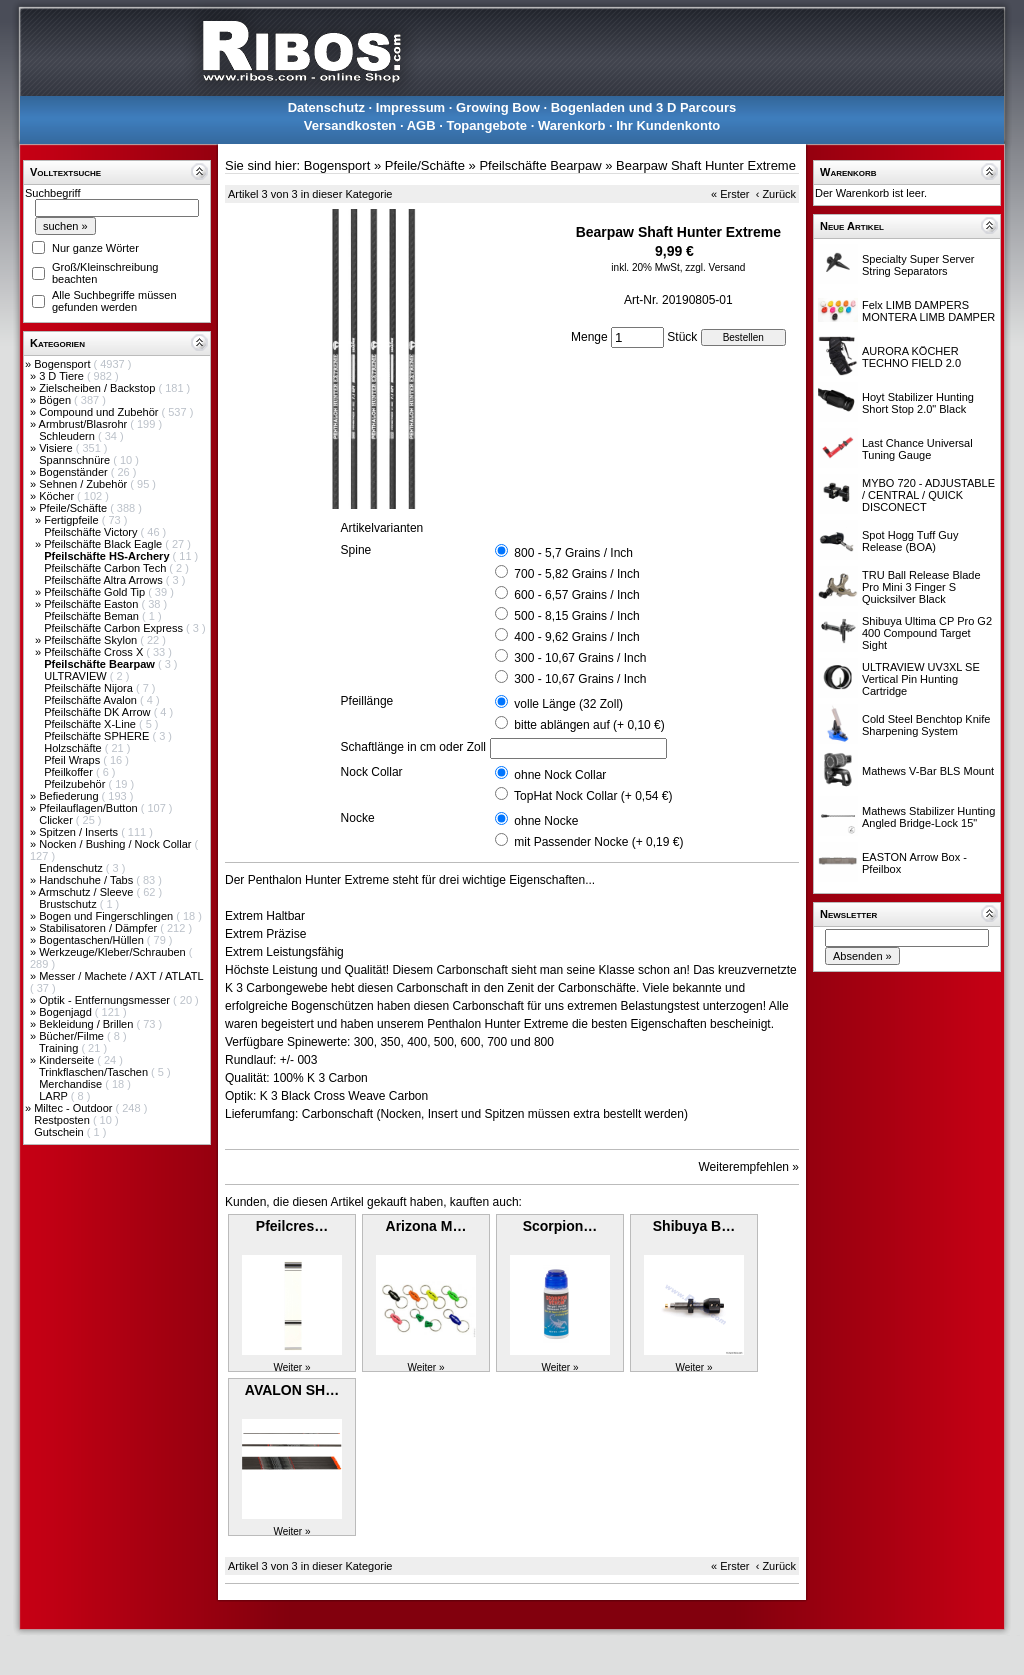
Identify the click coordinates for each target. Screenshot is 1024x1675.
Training (60, 1048)
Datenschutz (326, 107)
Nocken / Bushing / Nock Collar (116, 844)
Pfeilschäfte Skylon (92, 640)
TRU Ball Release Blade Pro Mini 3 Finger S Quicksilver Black (921, 587)
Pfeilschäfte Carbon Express (115, 628)
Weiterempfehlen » (749, 1167)
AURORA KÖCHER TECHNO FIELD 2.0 (911, 357)
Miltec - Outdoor (74, 1108)
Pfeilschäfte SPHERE (98, 736)
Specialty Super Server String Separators (918, 265)
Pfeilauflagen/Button (90, 808)
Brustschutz (69, 904)
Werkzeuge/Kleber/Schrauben (114, 952)
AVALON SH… (292, 1390)
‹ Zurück (776, 194)
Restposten (63, 1120)
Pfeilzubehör (76, 784)
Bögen (56, 400)
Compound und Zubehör (100, 412)
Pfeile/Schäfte (74, 508)
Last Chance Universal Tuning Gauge (917, 449)
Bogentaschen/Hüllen (93, 940)
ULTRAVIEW (77, 676)
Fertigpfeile (72, 520)
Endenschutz (72, 868)
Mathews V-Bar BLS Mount (928, 771)
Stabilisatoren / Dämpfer (99, 928)
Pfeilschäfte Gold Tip (96, 592)
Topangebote (486, 125)
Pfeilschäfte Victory (92, 532)
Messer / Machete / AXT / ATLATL (121, 976)
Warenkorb (571, 125)
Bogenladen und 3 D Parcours (644, 107)
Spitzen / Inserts (80, 832)
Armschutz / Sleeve (88, 892)
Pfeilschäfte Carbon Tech (106, 568)
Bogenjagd (67, 1012)
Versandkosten (350, 125)
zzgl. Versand (715, 267)
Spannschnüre (76, 460)
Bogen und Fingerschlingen (107, 916)
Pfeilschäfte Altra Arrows (105, 580)
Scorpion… (560, 1226)
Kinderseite (68, 1060)
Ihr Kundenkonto (668, 125)
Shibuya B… (694, 1226)
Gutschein (60, 1132)
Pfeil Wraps (73, 760)
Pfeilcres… (292, 1226)
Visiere (57, 448)
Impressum (410, 107)
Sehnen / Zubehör (84, 484)
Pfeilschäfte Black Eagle (104, 544)
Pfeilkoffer (70, 772)
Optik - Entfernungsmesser (106, 1000)
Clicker (57, 820)
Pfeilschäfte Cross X (95, 652)
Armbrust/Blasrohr (85, 424)
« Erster (730, 194)
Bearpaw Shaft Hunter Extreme (706, 165)
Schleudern (68, 436)
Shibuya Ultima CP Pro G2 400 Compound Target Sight (927, 633)
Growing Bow (498, 107)
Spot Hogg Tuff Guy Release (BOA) (910, 541)
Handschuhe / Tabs (87, 880)
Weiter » (291, 1367)
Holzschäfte (74, 748)
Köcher (58, 496)
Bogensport (63, 364)
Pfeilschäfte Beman (93, 616)
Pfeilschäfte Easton (92, 604)
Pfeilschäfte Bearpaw (540, 165)
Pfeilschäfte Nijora (90, 688)
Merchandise (72, 1084)
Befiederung (70, 796)
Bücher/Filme (73, 1036)
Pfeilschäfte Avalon (92, 700)
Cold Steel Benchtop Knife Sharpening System (926, 725)
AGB (421, 125)
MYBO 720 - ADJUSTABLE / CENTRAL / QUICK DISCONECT (928, 495)
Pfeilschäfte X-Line (91, 724)
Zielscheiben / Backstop (98, 388)
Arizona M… (426, 1226)
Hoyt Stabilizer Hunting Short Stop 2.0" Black (918, 403)
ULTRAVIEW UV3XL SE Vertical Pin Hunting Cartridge (921, 679)
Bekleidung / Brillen (87, 1024)
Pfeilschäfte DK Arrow (98, 712)
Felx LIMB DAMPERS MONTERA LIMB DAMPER (928, 311)
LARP (55, 1096)
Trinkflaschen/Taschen (95, 1072)
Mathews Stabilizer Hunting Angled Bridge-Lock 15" (928, 817)
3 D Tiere (63, 376)
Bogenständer (75, 472)
